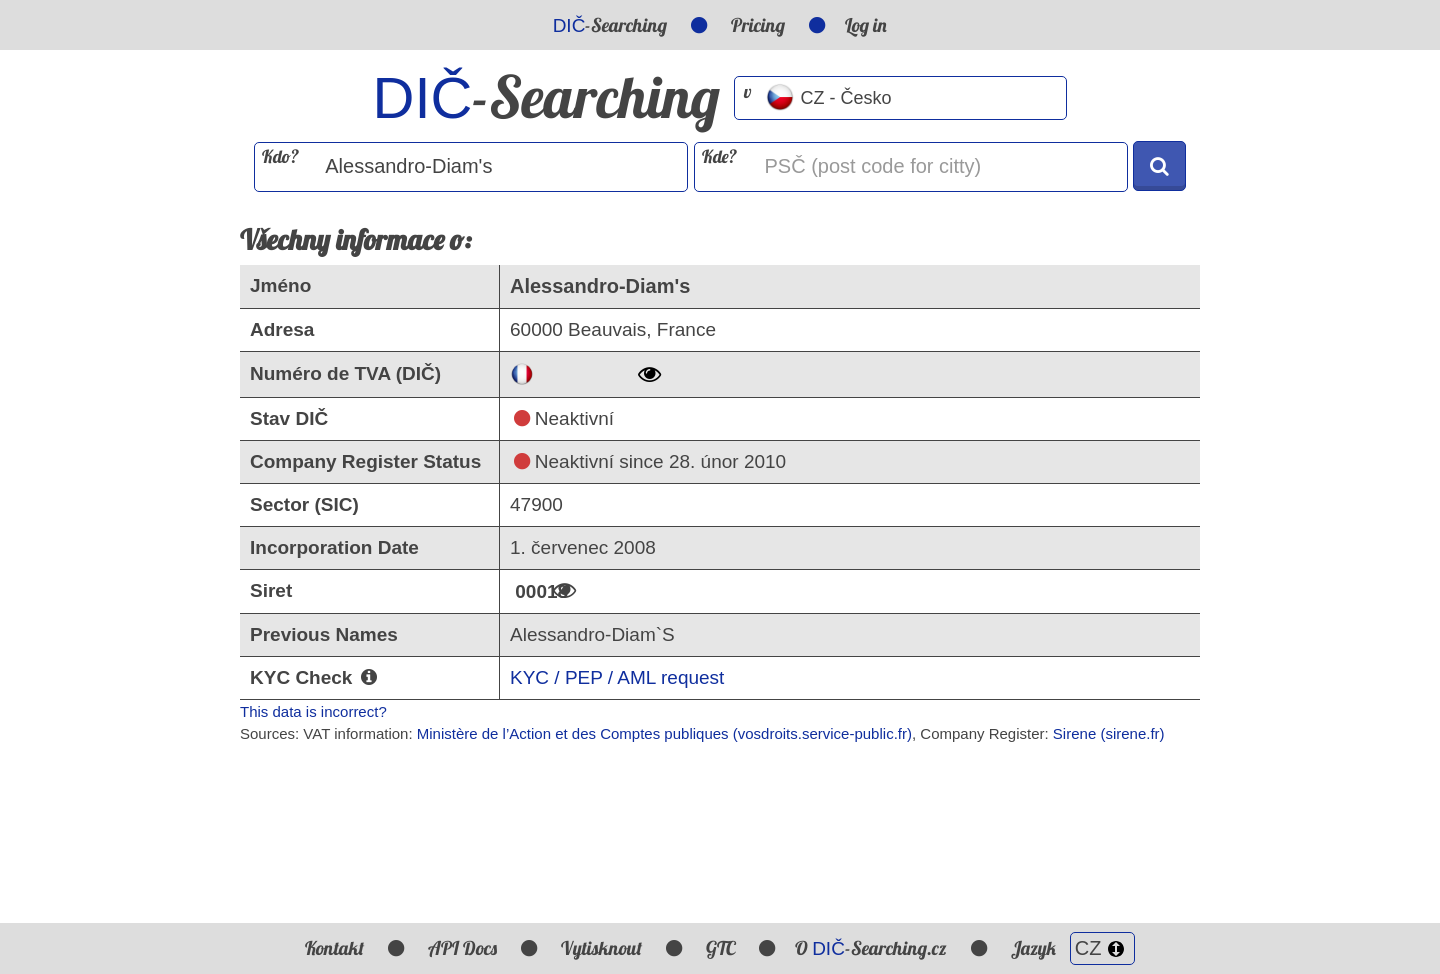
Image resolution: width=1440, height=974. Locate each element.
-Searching (610, 25)
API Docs (462, 948)
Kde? (719, 156)
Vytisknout (601, 948)
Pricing (758, 25)
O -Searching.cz (871, 948)
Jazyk (1073, 948)
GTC (720, 948)
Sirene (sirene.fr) (1109, 733)
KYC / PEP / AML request (617, 677)
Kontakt (334, 948)
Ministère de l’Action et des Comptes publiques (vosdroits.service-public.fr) (664, 733)
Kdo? (280, 156)
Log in (866, 25)
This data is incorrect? (313, 711)
